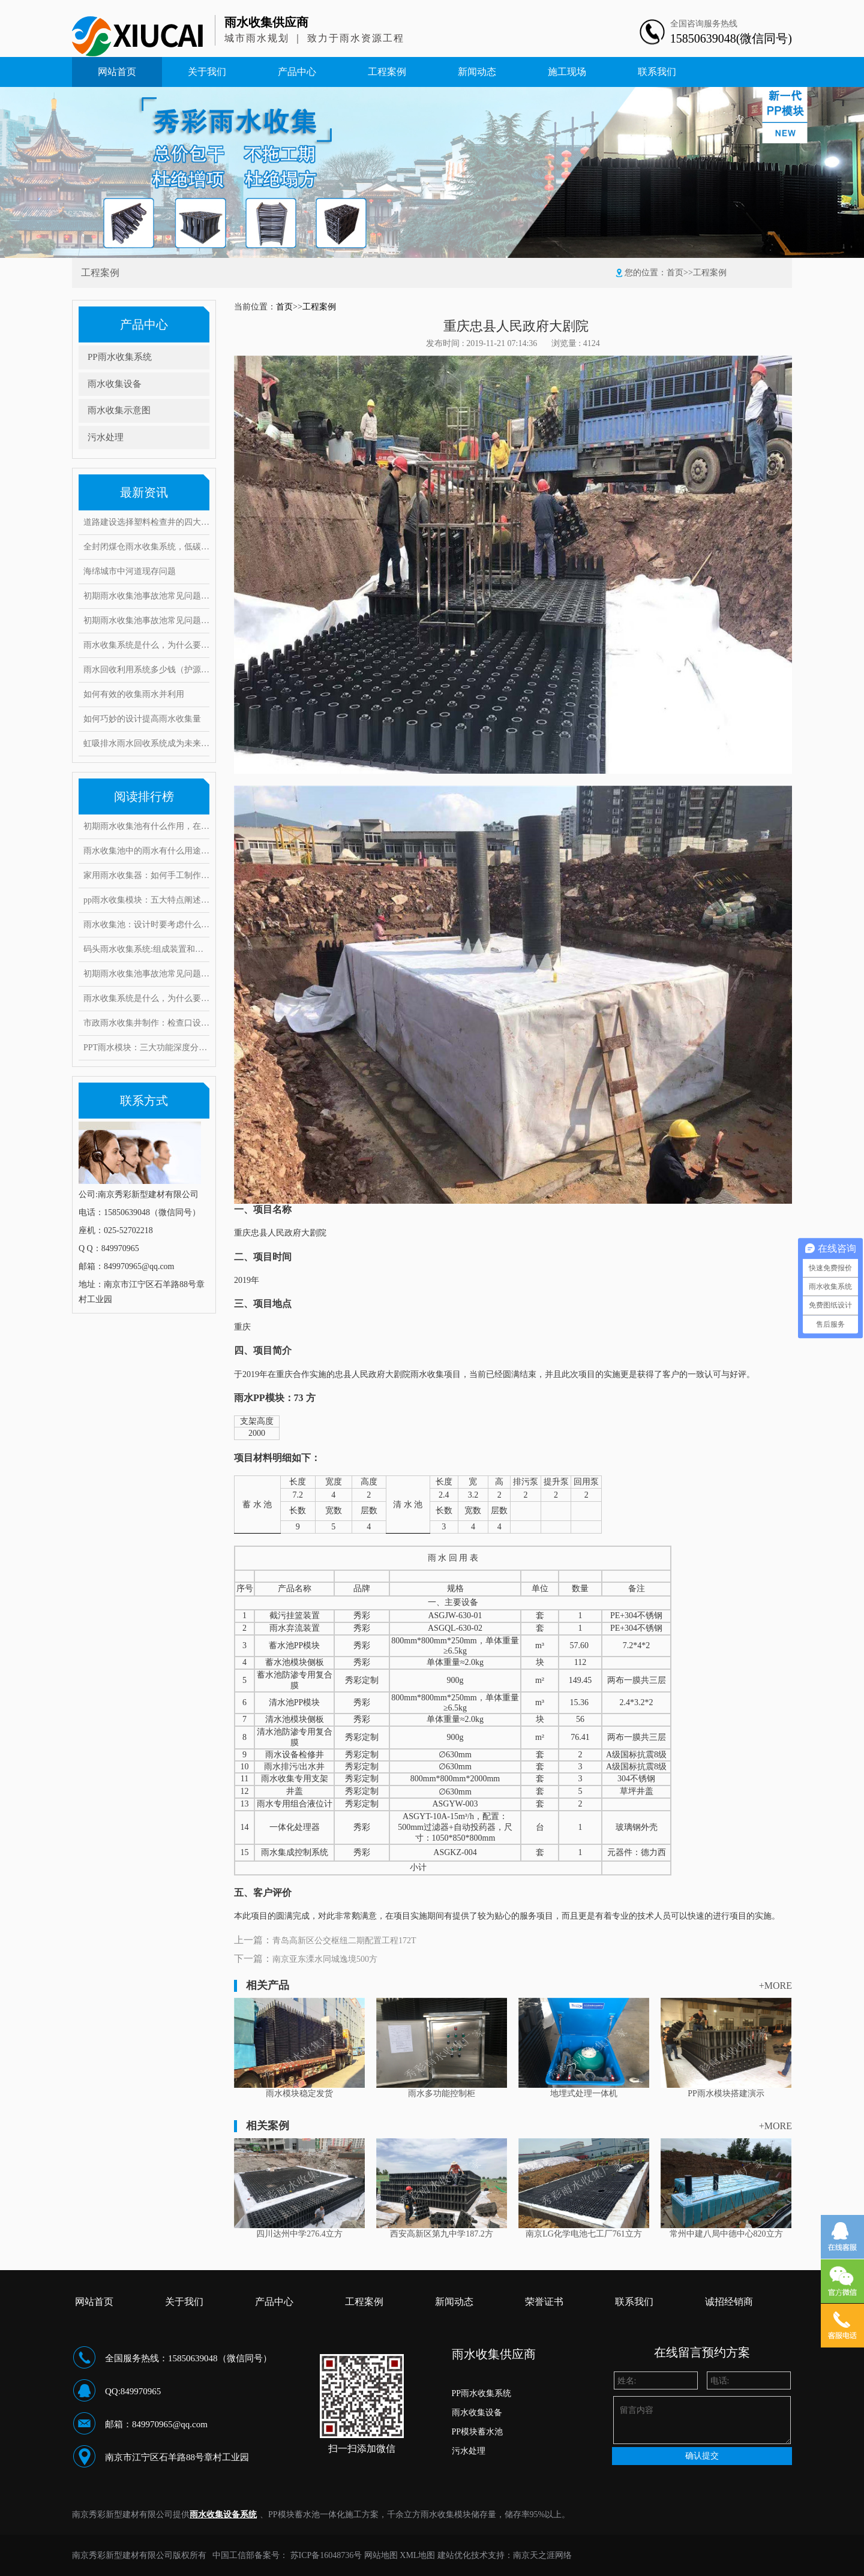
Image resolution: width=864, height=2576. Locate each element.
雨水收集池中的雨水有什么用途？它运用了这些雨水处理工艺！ (146, 850)
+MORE (775, 1985)
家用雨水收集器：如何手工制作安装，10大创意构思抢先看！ (146, 875)
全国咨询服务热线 (703, 23)
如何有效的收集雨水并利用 (133, 694)
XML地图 (417, 2555)
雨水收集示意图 (119, 410)
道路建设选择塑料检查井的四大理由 (146, 522)
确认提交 (702, 2455)
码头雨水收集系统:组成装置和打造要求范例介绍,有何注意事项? (146, 949)
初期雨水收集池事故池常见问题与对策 (146, 595)
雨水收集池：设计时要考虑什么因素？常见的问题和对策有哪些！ (146, 924)
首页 (675, 272)
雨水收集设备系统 (223, 2514)
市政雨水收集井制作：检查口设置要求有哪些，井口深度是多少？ (146, 1022)
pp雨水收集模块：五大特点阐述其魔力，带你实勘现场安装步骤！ (146, 899)
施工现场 (567, 72)
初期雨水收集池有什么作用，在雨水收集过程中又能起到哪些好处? (146, 826)
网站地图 (381, 2555)
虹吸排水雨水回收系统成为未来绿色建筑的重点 (146, 743)
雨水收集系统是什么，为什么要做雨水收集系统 (146, 645)
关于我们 (207, 72)
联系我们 (657, 72)
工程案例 (387, 72)
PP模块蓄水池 (477, 2431)
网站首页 (117, 72)
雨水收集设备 (115, 384)
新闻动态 (477, 72)
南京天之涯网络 (542, 2555)
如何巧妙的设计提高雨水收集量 (142, 718)
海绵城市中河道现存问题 (129, 571)
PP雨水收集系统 (120, 357)
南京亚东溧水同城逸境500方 (324, 1959)
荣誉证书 (544, 2302)
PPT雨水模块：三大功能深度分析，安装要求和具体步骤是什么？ (146, 1047)
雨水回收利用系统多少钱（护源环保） (146, 669)
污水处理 (106, 437)
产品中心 (297, 72)
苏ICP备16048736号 (326, 2555)
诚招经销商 (729, 2302)
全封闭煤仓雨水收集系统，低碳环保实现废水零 (146, 546)
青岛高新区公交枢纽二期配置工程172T (344, 1940)
